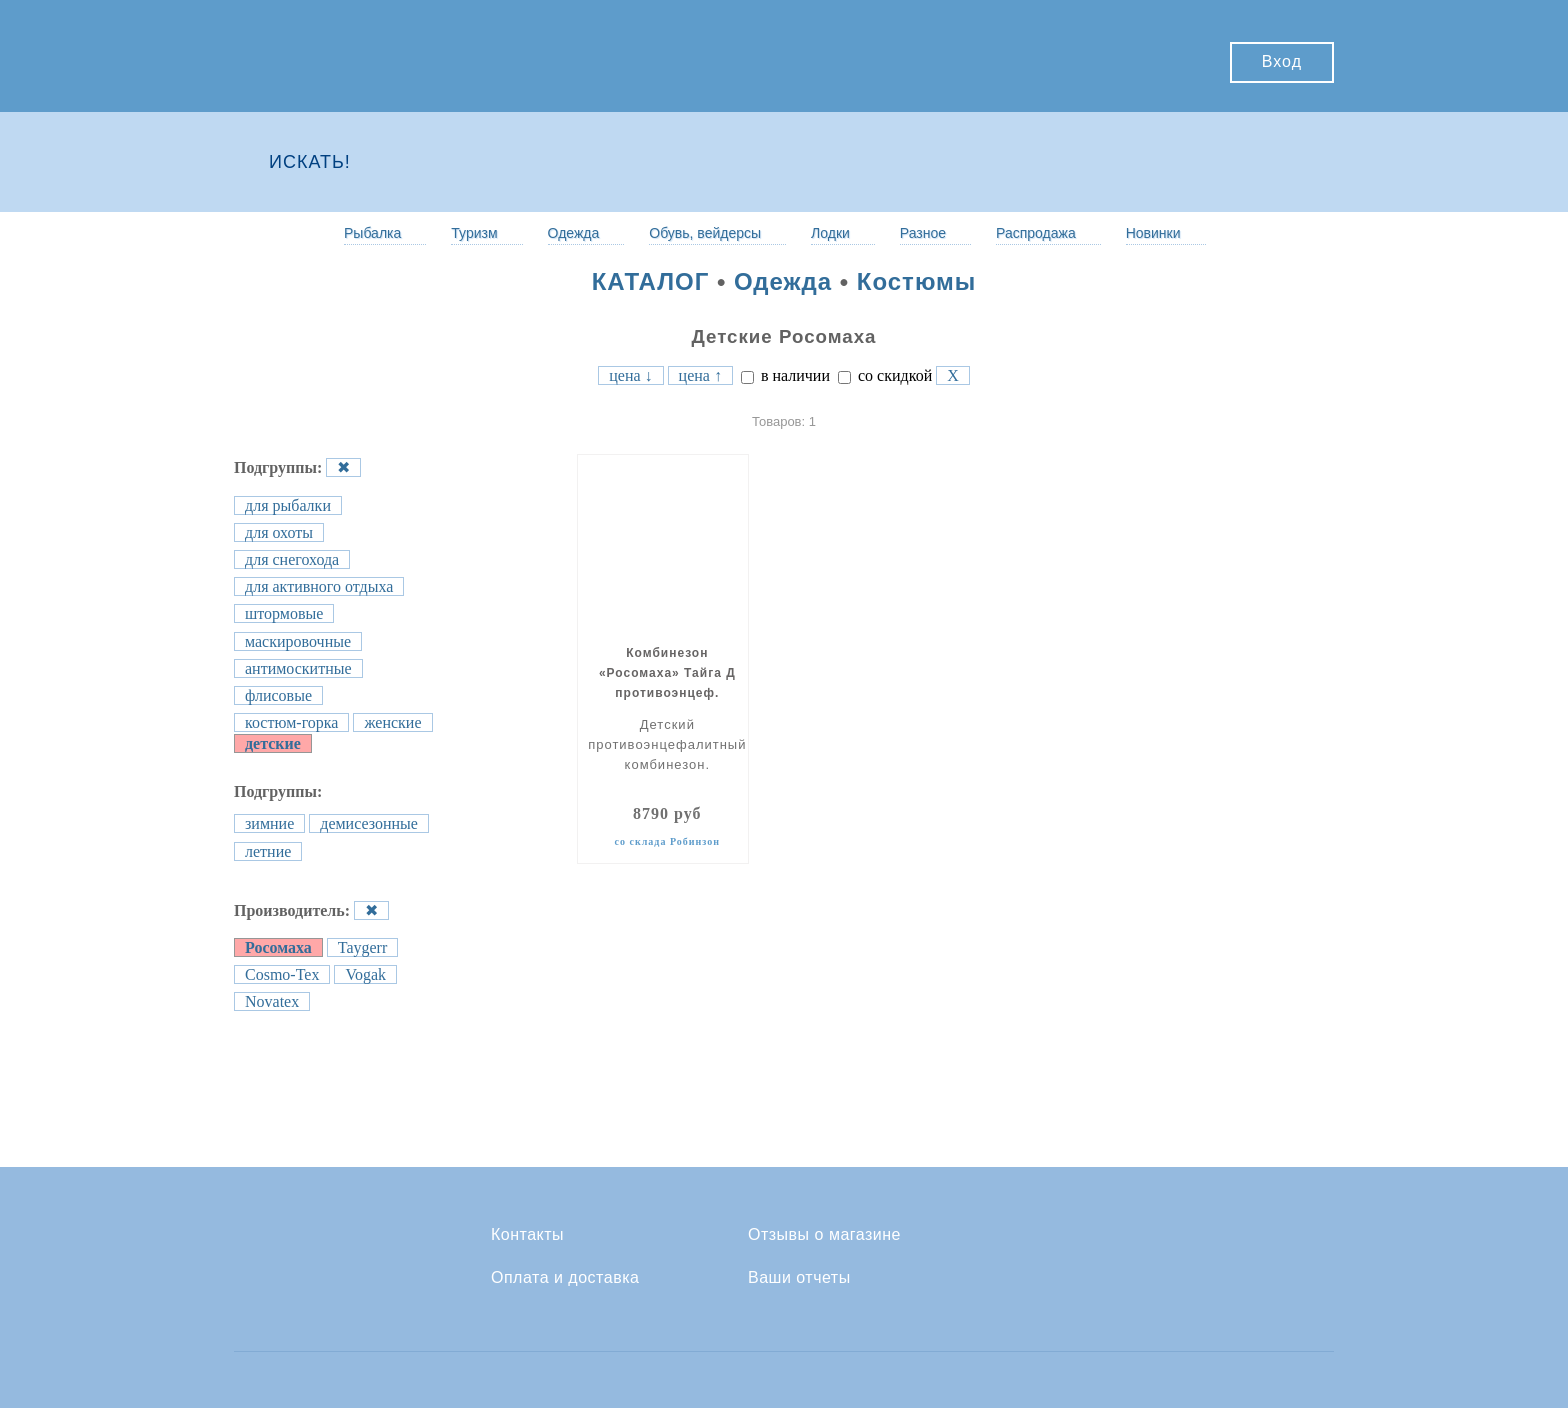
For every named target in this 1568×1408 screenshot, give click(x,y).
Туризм (474, 233)
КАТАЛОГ (651, 281)
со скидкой (885, 375)
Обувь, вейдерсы (705, 233)
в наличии (785, 375)
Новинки (1153, 233)
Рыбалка (372, 233)
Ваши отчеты (799, 1278)
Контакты (527, 1235)
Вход (1282, 61)
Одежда (574, 233)
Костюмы (917, 281)
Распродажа (1036, 233)
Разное (923, 233)
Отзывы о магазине (824, 1235)
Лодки (830, 233)
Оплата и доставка (565, 1278)
